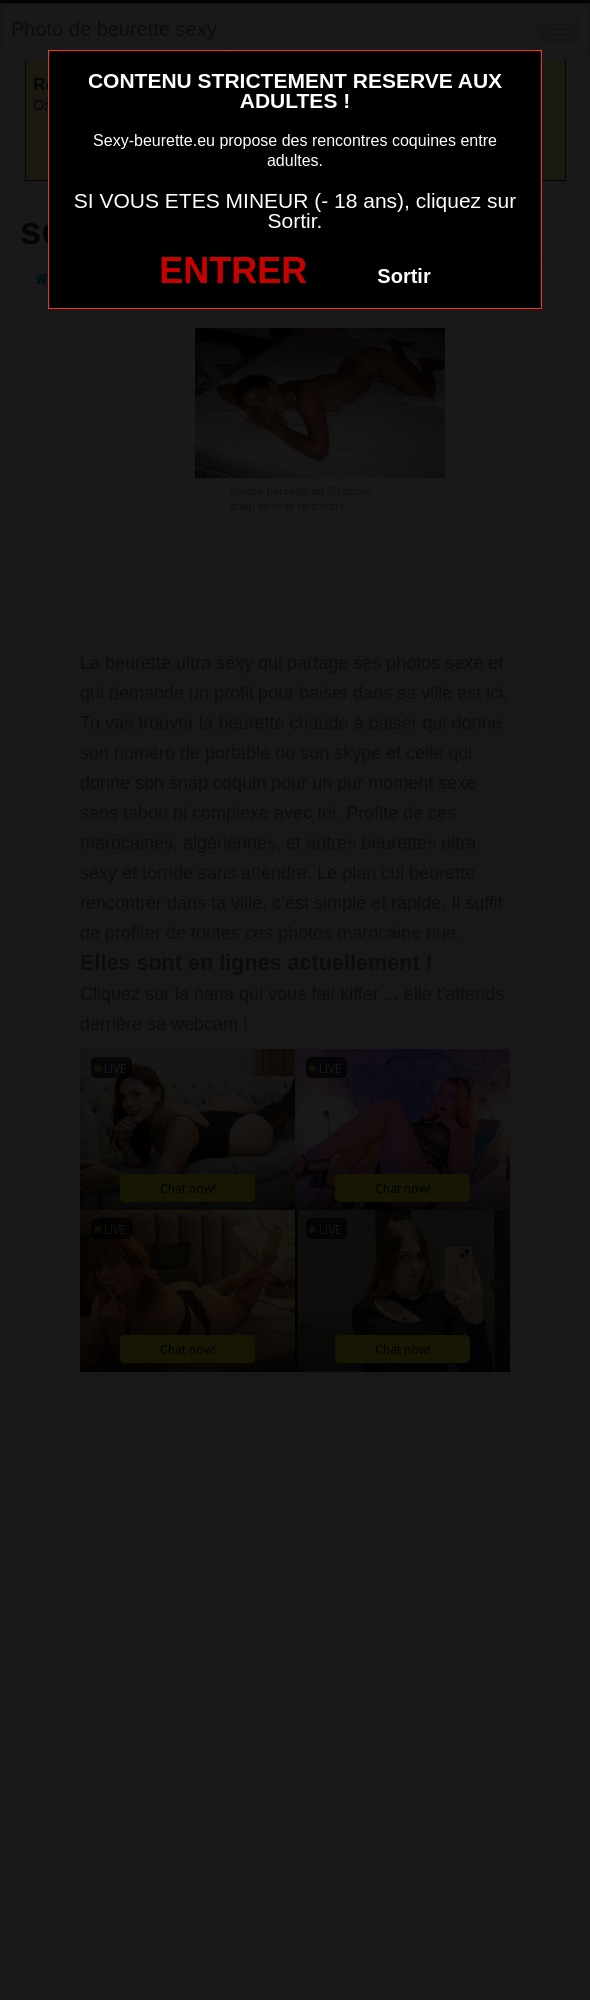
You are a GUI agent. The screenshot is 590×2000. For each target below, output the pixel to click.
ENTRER (233, 270)
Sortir (403, 276)
